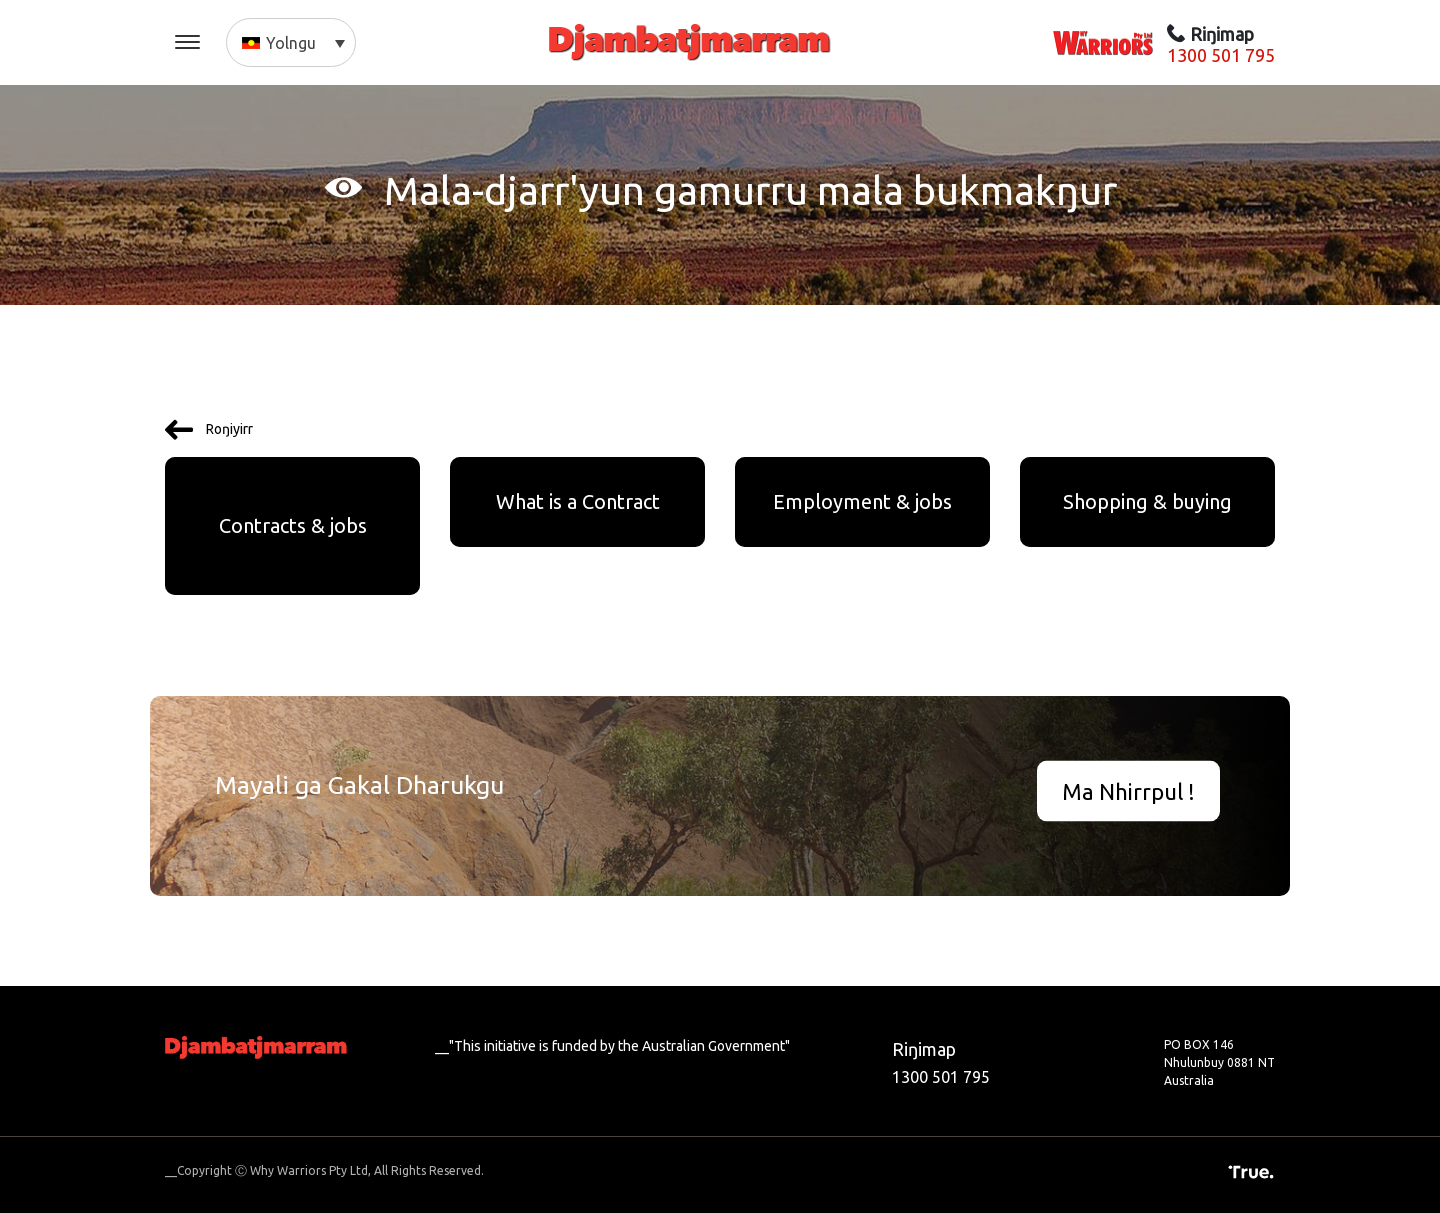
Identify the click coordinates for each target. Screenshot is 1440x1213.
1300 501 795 (1221, 55)
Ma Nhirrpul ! (1128, 791)
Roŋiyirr (209, 429)
